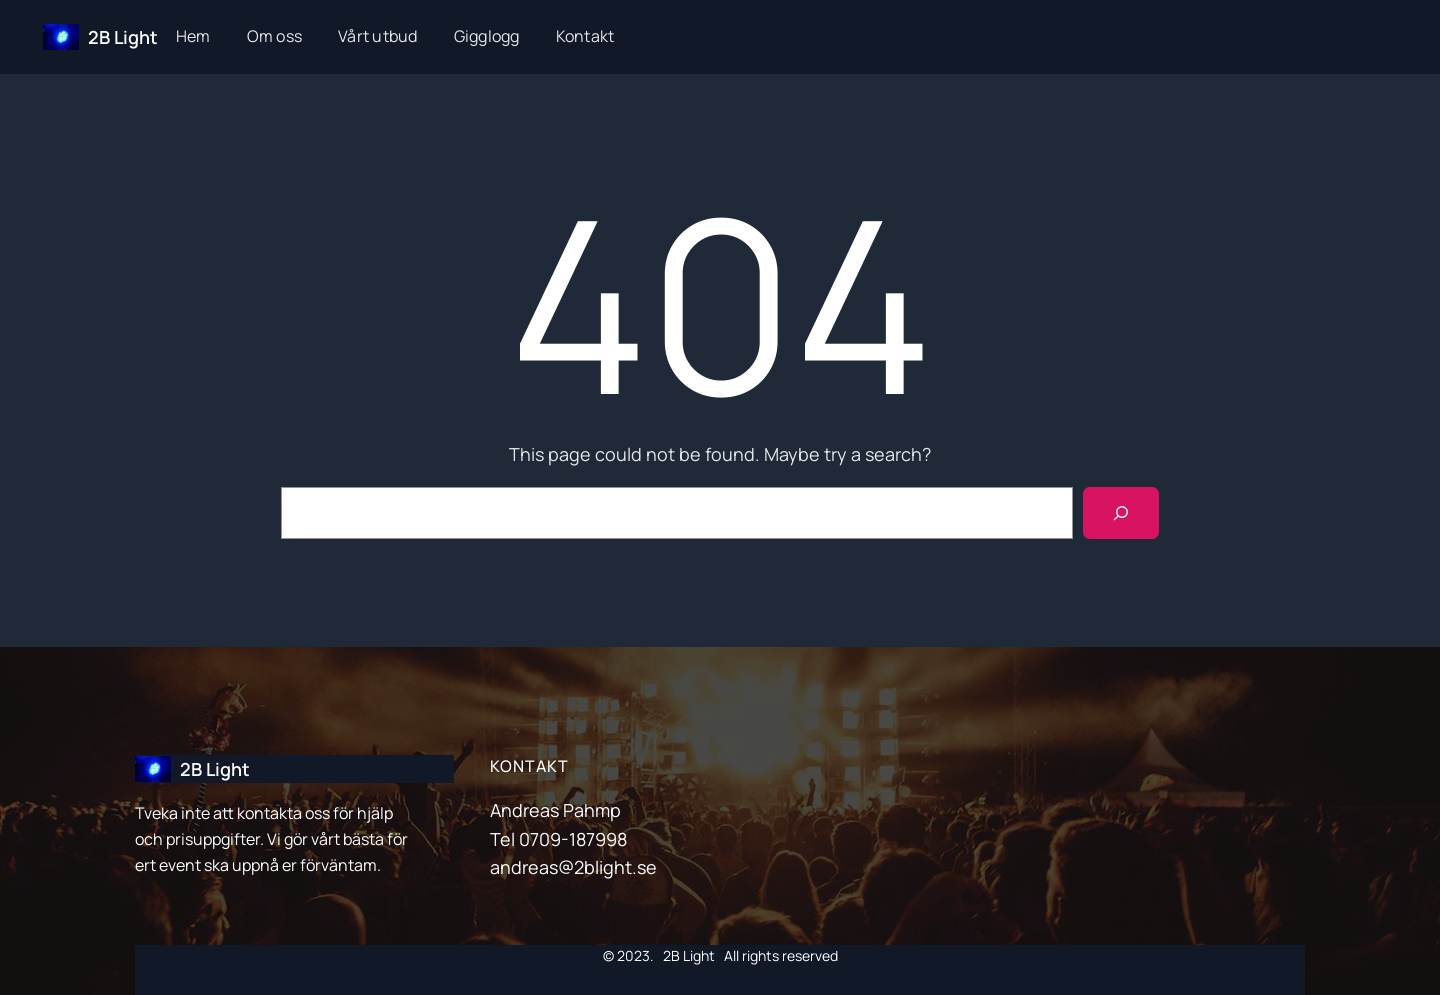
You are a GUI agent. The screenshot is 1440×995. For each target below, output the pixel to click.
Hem (193, 36)
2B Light (123, 37)
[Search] (1121, 513)
